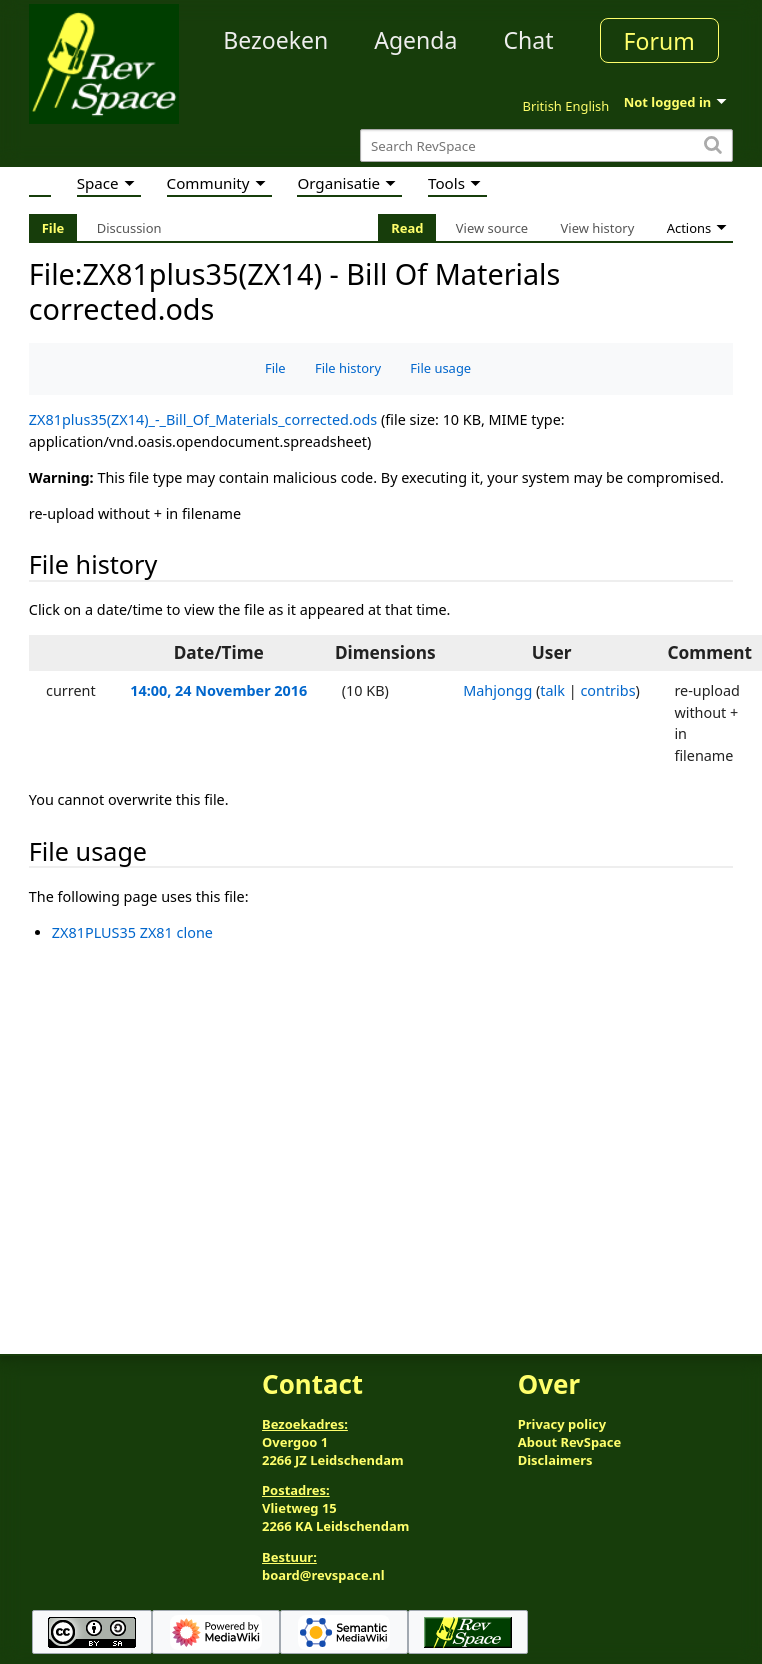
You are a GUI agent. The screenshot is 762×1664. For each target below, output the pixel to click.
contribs (607, 690)
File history (348, 368)
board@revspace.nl (323, 1575)
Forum (659, 41)
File (275, 368)
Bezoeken (275, 40)
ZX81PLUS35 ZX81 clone (132, 932)
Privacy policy (562, 1424)
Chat (528, 40)
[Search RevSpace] (546, 145)
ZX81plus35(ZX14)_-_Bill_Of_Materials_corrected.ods (203, 419)
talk (552, 690)
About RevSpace (570, 1442)
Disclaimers (555, 1460)
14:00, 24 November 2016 (218, 690)
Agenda (415, 40)
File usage (440, 368)
